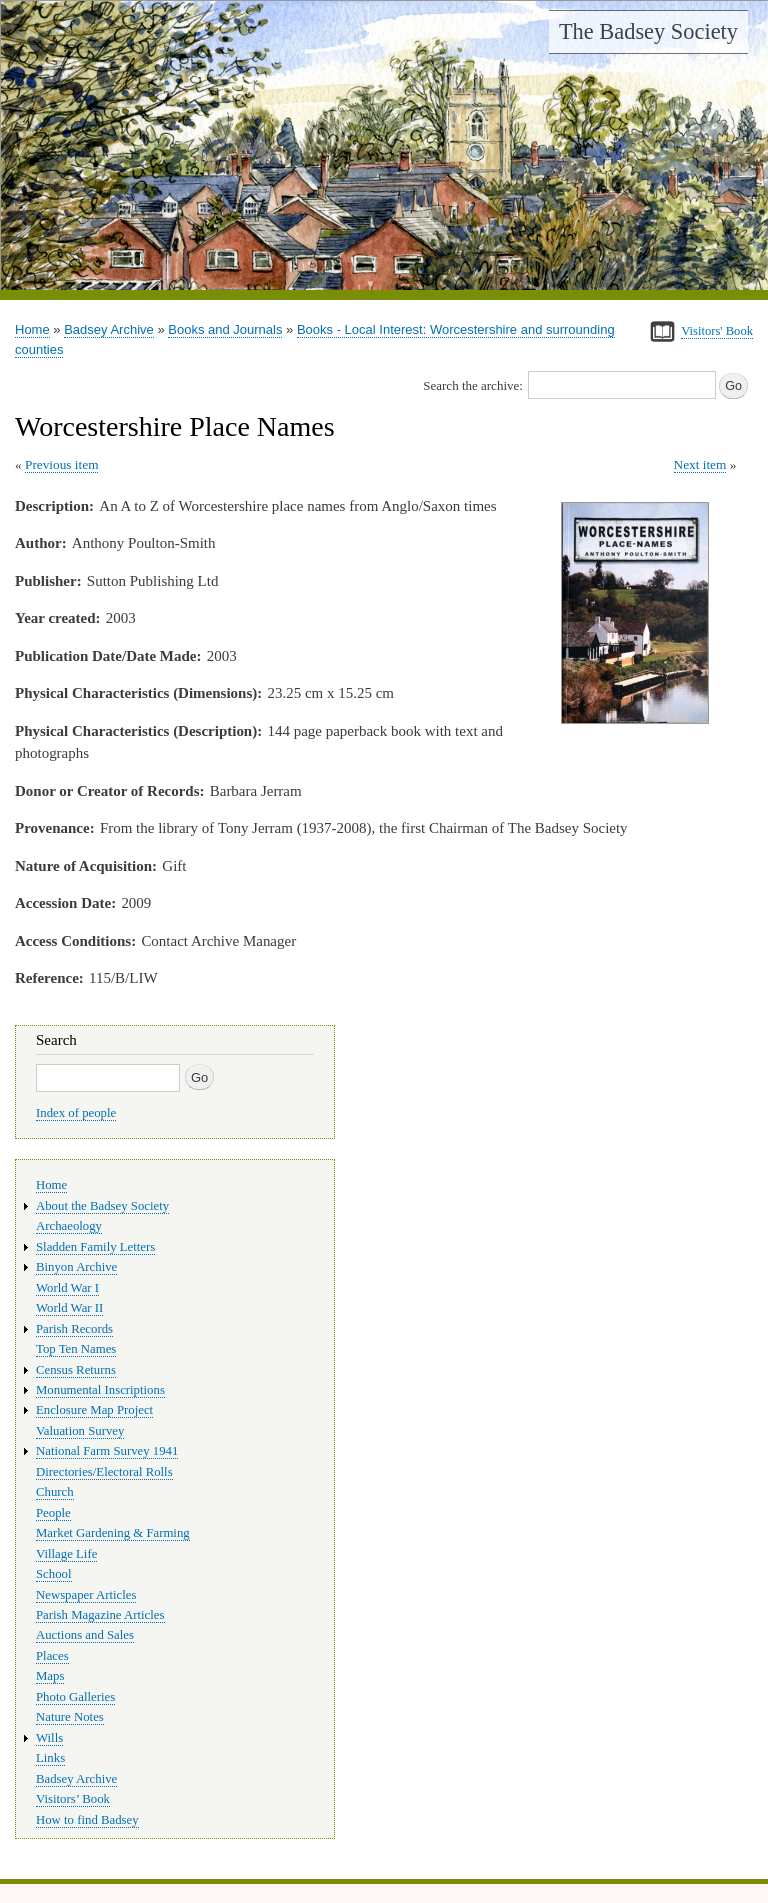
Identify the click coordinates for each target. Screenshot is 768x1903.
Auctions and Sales (85, 1635)
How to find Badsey (87, 1820)
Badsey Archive (109, 329)
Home (32, 329)
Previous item (62, 464)
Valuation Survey (80, 1431)
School (54, 1574)
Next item (700, 464)
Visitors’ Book (73, 1799)
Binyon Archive (76, 1267)
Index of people (76, 1113)
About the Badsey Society (102, 1206)
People (53, 1513)
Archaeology (69, 1226)
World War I (67, 1288)
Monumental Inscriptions (100, 1390)
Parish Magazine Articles (100, 1615)
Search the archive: (473, 385)
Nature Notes (70, 1717)
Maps (50, 1676)
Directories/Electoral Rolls (104, 1472)
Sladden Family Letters (95, 1247)
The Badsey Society (648, 31)
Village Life (66, 1554)
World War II (69, 1308)
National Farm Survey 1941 (107, 1451)
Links (50, 1758)
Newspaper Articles (86, 1595)
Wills (49, 1738)
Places (52, 1656)
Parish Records (74, 1329)
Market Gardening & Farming (113, 1533)
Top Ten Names (76, 1349)
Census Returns (76, 1370)
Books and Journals (225, 329)
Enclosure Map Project (94, 1410)
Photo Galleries (75, 1697)
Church (55, 1492)
